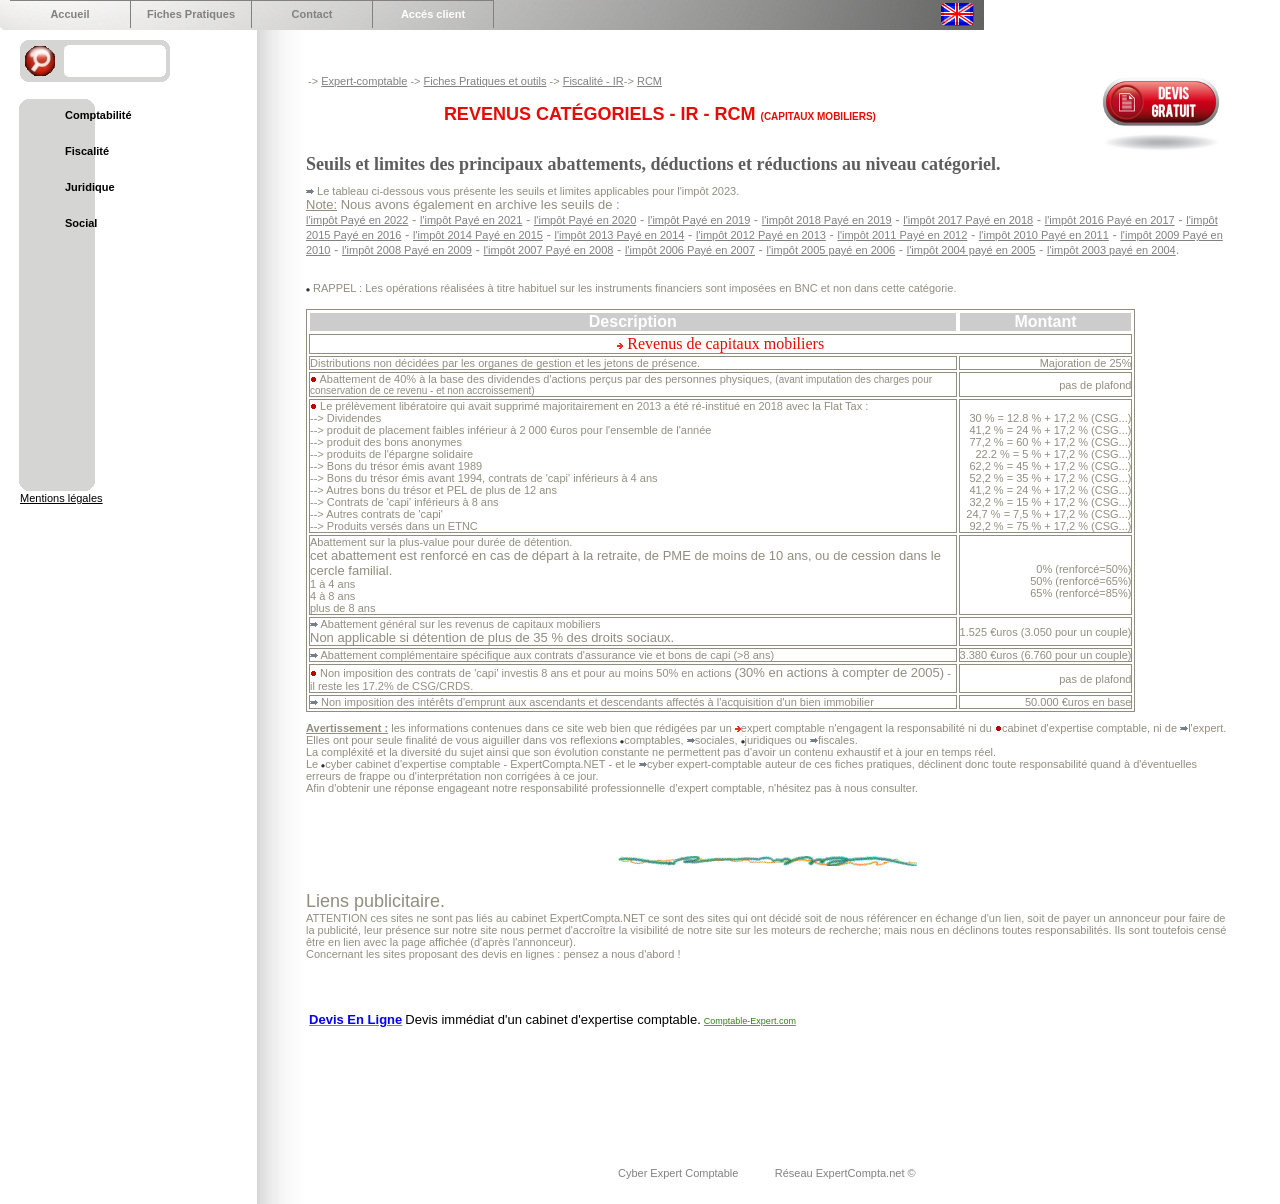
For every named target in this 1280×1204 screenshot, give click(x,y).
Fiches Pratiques (191, 14)
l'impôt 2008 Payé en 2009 (407, 250)
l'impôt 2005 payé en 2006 (831, 250)
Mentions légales (61, 498)
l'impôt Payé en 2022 (357, 220)
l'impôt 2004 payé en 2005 (971, 250)
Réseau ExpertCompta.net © (845, 1173)
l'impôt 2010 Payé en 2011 (1044, 235)
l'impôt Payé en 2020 (585, 220)
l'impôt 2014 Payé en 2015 (478, 235)
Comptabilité (98, 115)
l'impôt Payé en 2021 (471, 220)
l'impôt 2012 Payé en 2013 (761, 235)
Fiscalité (87, 151)
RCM (649, 81)
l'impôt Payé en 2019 (699, 220)
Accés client (433, 14)
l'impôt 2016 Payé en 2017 (1110, 220)
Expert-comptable (364, 81)
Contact (312, 14)
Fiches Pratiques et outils (485, 81)
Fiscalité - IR (593, 81)
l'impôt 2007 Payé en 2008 (549, 250)
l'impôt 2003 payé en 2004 (1111, 250)
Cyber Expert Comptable (680, 1173)
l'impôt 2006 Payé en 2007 (690, 250)
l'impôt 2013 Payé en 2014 (619, 235)
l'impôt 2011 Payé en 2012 (902, 235)
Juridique (90, 187)
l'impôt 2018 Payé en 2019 (827, 220)
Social (81, 223)
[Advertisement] (670, 1084)
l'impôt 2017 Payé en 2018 (968, 220)
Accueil (69, 14)
